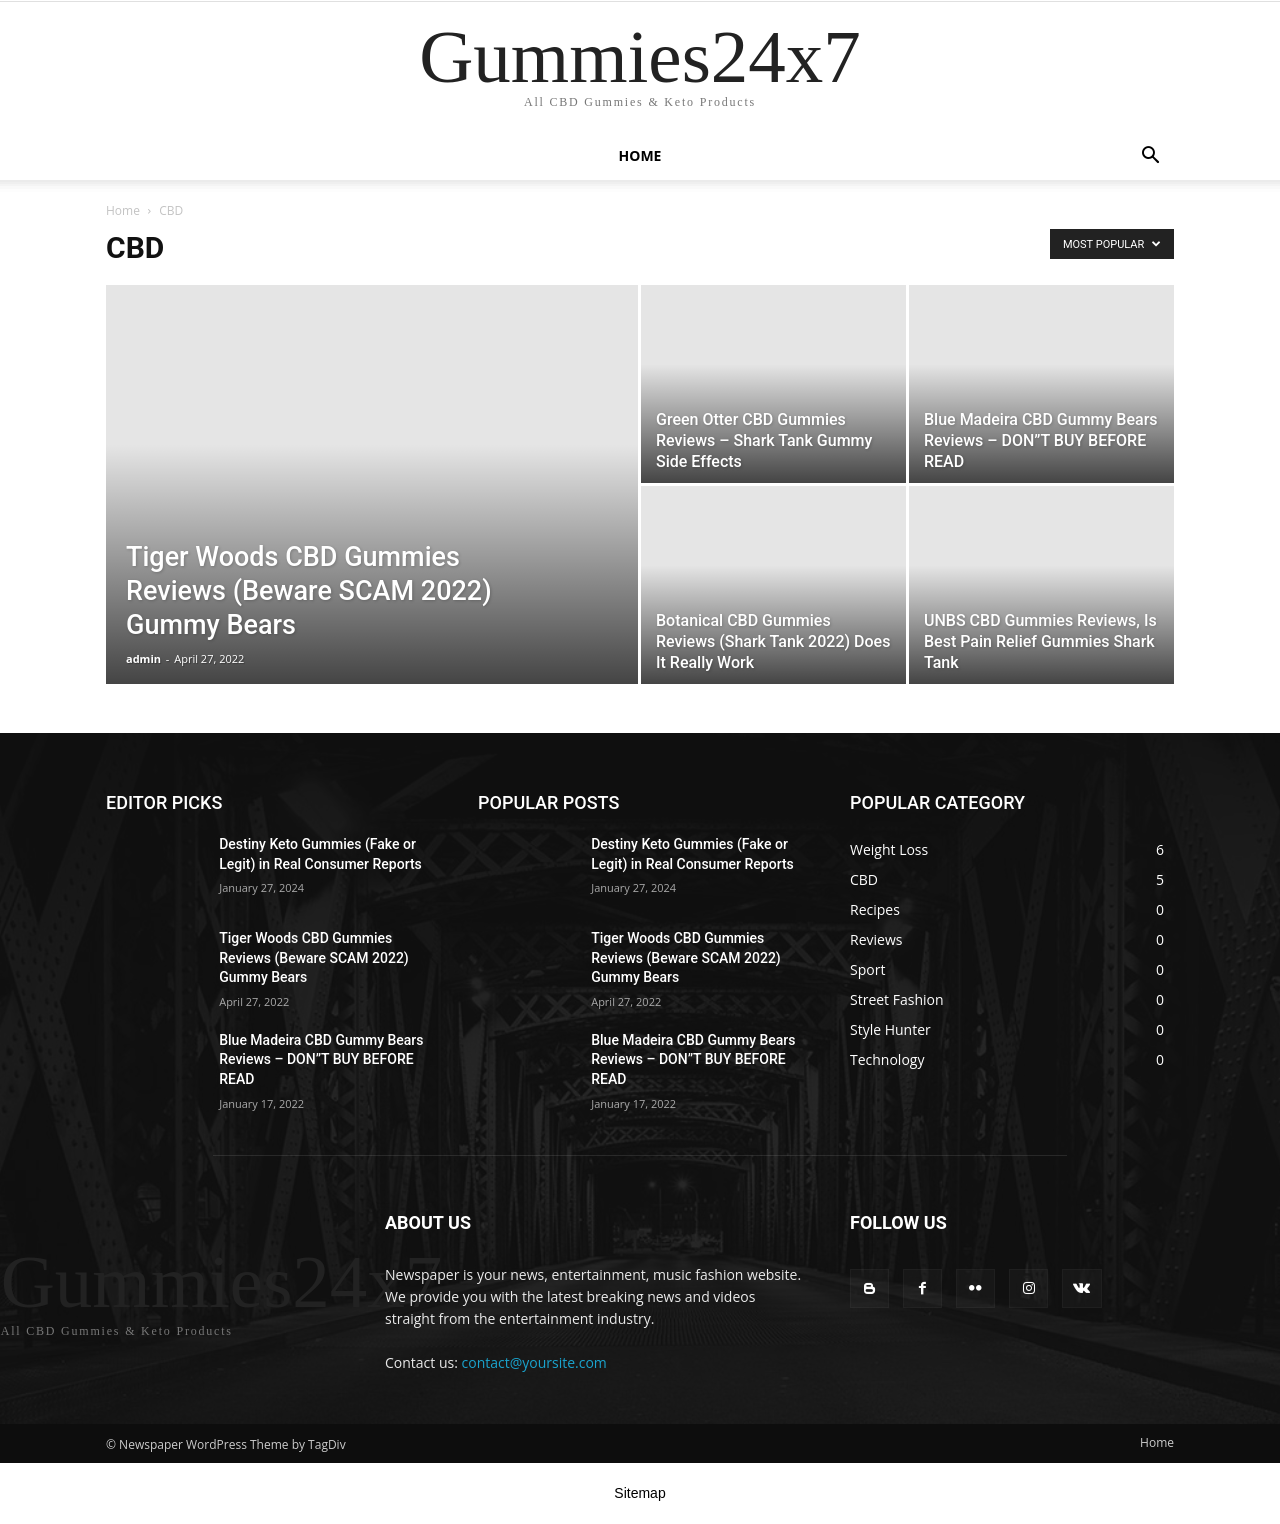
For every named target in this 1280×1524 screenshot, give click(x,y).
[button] (1150, 157)
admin (143, 658)
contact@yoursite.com (534, 1362)
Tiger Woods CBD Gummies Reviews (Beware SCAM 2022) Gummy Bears (314, 957)
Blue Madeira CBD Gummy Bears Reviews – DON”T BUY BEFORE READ (321, 1059)
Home (640, 155)
